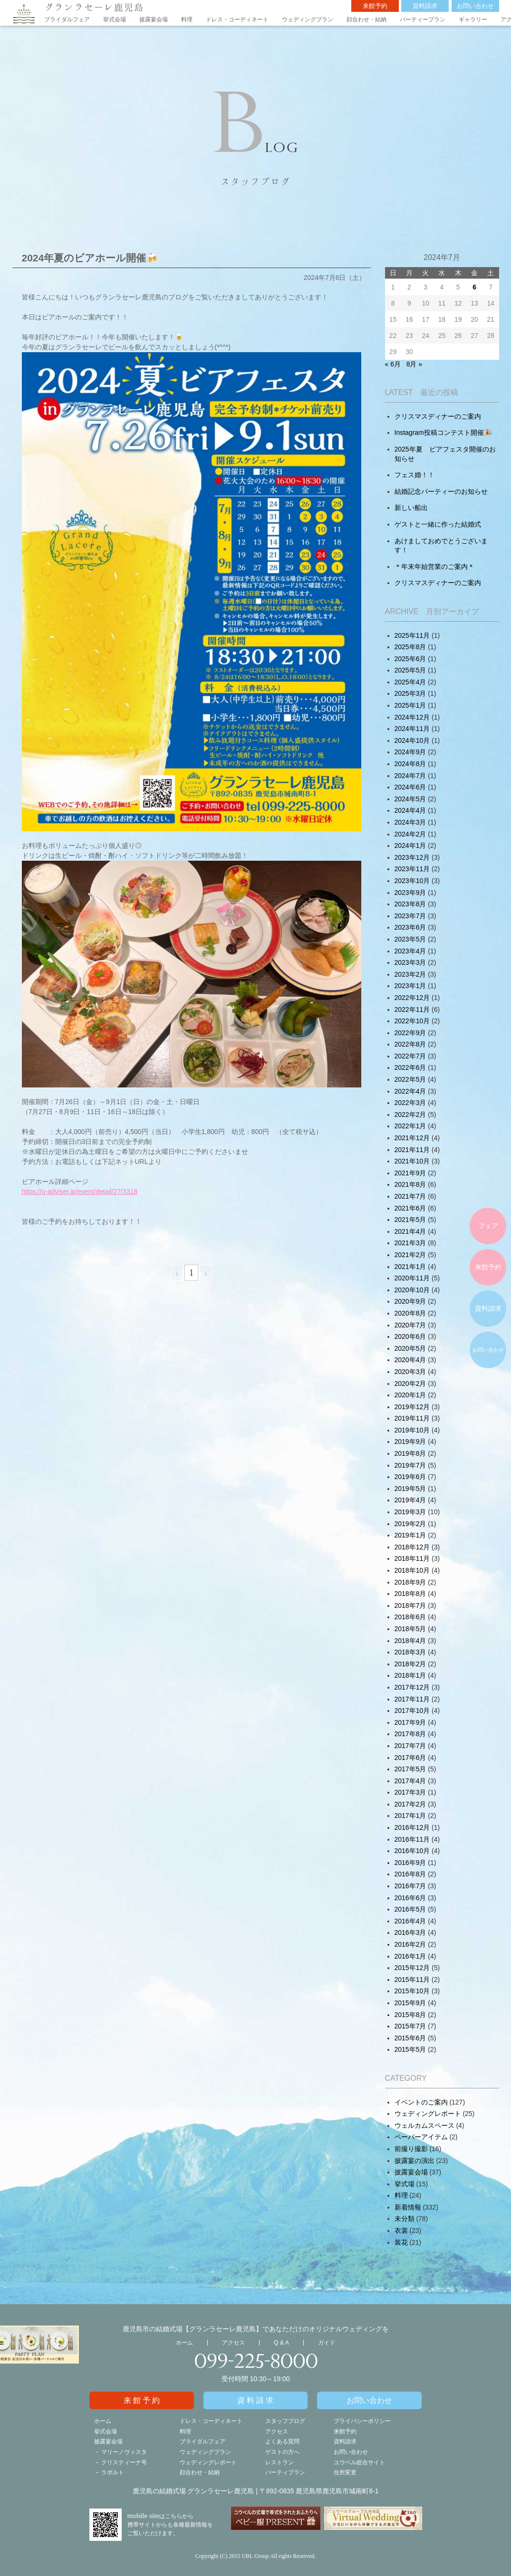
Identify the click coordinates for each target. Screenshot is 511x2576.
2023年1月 (410, 986)
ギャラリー (473, 19)
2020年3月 (410, 1371)
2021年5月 (410, 1219)
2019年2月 (410, 1524)
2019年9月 (410, 1441)
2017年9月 (410, 1722)
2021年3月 (410, 1243)
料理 (187, 19)
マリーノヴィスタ (124, 2452)
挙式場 (405, 2184)
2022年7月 (410, 1056)
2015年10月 (412, 1991)
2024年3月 (410, 822)
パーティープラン (422, 19)
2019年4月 (410, 1500)
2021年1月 (410, 1266)
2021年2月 (410, 1255)
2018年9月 (410, 1582)
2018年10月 (412, 1570)
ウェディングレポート (428, 2113)
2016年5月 (410, 1909)
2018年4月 (410, 1640)
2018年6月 (410, 1617)
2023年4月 (410, 951)
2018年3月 (410, 1652)
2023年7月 (410, 916)
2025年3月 (410, 693)
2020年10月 (412, 1290)
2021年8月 (410, 1184)
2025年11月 (412, 635)
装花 (401, 2242)
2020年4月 (410, 1360)
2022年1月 (410, 1126)
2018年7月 (410, 1605)
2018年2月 (410, 1664)
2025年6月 (410, 659)
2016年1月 (410, 1956)
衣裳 (401, 2230)
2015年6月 (410, 2038)
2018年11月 (412, 1558)
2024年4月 (410, 810)
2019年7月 (410, 1465)
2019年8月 (410, 1453)
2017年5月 (410, 1769)
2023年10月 (412, 880)
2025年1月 (410, 705)
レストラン (279, 2462)
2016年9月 (410, 1862)
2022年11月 (412, 1009)
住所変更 (345, 2472)
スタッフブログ (285, 2421)
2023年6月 (410, 927)
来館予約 (375, 6)
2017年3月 (410, 1792)
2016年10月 (412, 1851)
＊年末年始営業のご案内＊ (434, 566)
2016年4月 (410, 1921)
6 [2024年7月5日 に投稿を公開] (474, 287)
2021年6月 (410, 1208)
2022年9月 (410, 1033)
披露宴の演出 (414, 2160)
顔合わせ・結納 (366, 19)
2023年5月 (410, 939)
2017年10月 (412, 1710)
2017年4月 (410, 1781)
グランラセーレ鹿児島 (94, 7)
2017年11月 (412, 1699)
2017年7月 (410, 1745)
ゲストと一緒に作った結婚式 (438, 524)
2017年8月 (410, 1734)
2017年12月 (412, 1687)
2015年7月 (410, 2026)
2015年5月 (410, 2049)
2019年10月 (412, 1430)
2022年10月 (412, 1021)
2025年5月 (410, 670)
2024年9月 (410, 752)
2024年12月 (412, 717)
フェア (488, 1226)
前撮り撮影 (411, 2149)
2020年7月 (410, 1325)
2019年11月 (412, 1418)
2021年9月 (410, 1173)
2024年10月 (412, 740)
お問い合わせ (475, 6)
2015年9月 (410, 2003)
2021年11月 (412, 1149)
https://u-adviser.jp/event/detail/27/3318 (80, 1191)
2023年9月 (410, 892)
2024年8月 (410, 764)
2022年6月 (410, 1067)
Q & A (281, 2342)
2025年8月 (410, 647)
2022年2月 (410, 1114)
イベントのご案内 (421, 2102)
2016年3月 (410, 1932)
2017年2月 (410, 1804)
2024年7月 (410, 775)
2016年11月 (412, 1839)
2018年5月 (410, 1629)
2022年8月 (410, 1044)
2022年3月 (410, 1102)
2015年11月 (412, 1979)
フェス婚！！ (414, 475)
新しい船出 (411, 507)
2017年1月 (410, 1815)
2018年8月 (410, 1593)
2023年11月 (412, 869)
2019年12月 (412, 1407)
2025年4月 (410, 682)
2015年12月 (412, 1967)
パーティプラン (285, 2472)
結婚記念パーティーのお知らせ (441, 491)
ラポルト (112, 2472)
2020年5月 (410, 1348)
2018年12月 (412, 1547)
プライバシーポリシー (362, 2421)
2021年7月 (410, 1196)
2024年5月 (410, 799)
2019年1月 (410, 1535)
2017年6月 (410, 1757)
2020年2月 (410, 1383)
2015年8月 (410, 2015)
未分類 (405, 2218)
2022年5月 (410, 1079)
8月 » (414, 364)
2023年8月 (410, 904)
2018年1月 (410, 1675)
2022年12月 (412, 997)
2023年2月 (410, 974)
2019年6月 (410, 1476)
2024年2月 (410, 834)
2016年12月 (412, 1827)
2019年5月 (410, 1488)
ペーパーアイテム (421, 2137)
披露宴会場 (153, 19)
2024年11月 (412, 728)
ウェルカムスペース (424, 2125)
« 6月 (393, 364)
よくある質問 (282, 2441)
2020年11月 (412, 1278)
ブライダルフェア (67, 19)
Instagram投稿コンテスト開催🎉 (443, 432)
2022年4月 (410, 1091)
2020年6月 (410, 1336)
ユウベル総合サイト (359, 2462)
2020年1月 (410, 1395)
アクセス (233, 2342)
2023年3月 (410, 962)
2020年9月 (410, 1301)
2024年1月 (410, 845)
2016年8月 (410, 1874)
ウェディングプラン (307, 19)
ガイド (326, 2342)
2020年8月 (410, 1313)
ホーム (184, 2342)
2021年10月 (412, 1161)
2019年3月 (410, 1512)
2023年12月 (412, 857)
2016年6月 (410, 1898)
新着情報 (408, 2207)
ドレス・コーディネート (237, 19)
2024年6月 (410, 787)
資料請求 (425, 6)
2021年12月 (412, 1138)
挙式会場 (114, 19)
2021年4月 (410, 1231)
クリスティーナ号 (124, 2462)
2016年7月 (410, 1886)
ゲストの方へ (282, 2452)
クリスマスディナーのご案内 (438, 416)
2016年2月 (410, 1944)
